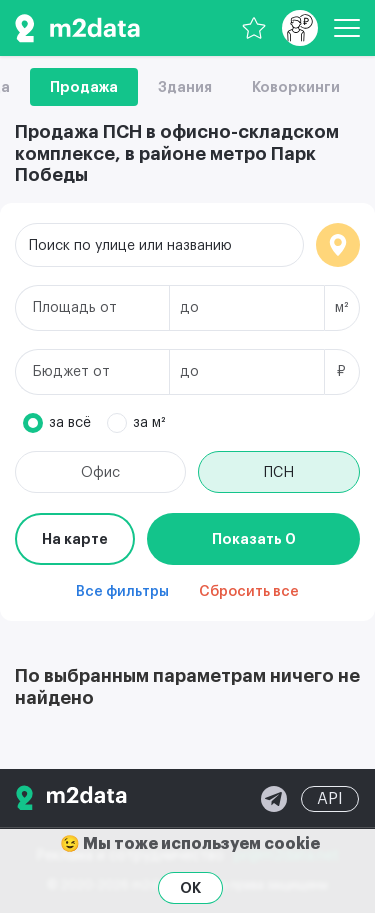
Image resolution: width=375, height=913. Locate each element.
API (330, 799)
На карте (75, 539)
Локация (338, 245)
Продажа (84, 87)
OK (190, 888)
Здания (185, 87)
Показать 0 (254, 539)
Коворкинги (296, 87)
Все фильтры (122, 592)
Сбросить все (249, 592)
